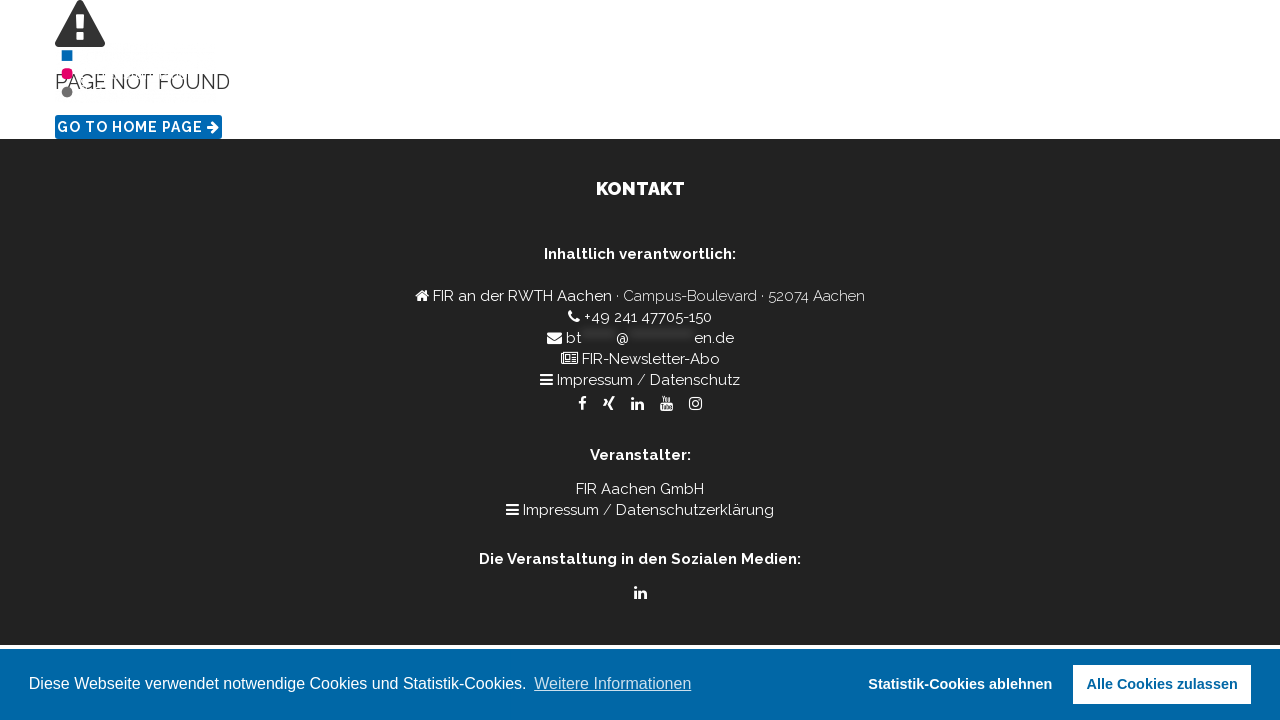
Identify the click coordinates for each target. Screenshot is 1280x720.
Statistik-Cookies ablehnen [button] (960, 684)
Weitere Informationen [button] (612, 683)
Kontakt (1084, 75)
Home (901, 75)
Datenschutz (695, 380)
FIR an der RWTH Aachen (522, 296)
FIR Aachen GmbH (640, 489)
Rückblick (1175, 75)
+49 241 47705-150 (648, 317)
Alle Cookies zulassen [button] (1162, 684)
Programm (989, 75)
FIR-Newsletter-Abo (651, 359)
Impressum (595, 380)
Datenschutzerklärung (695, 510)
